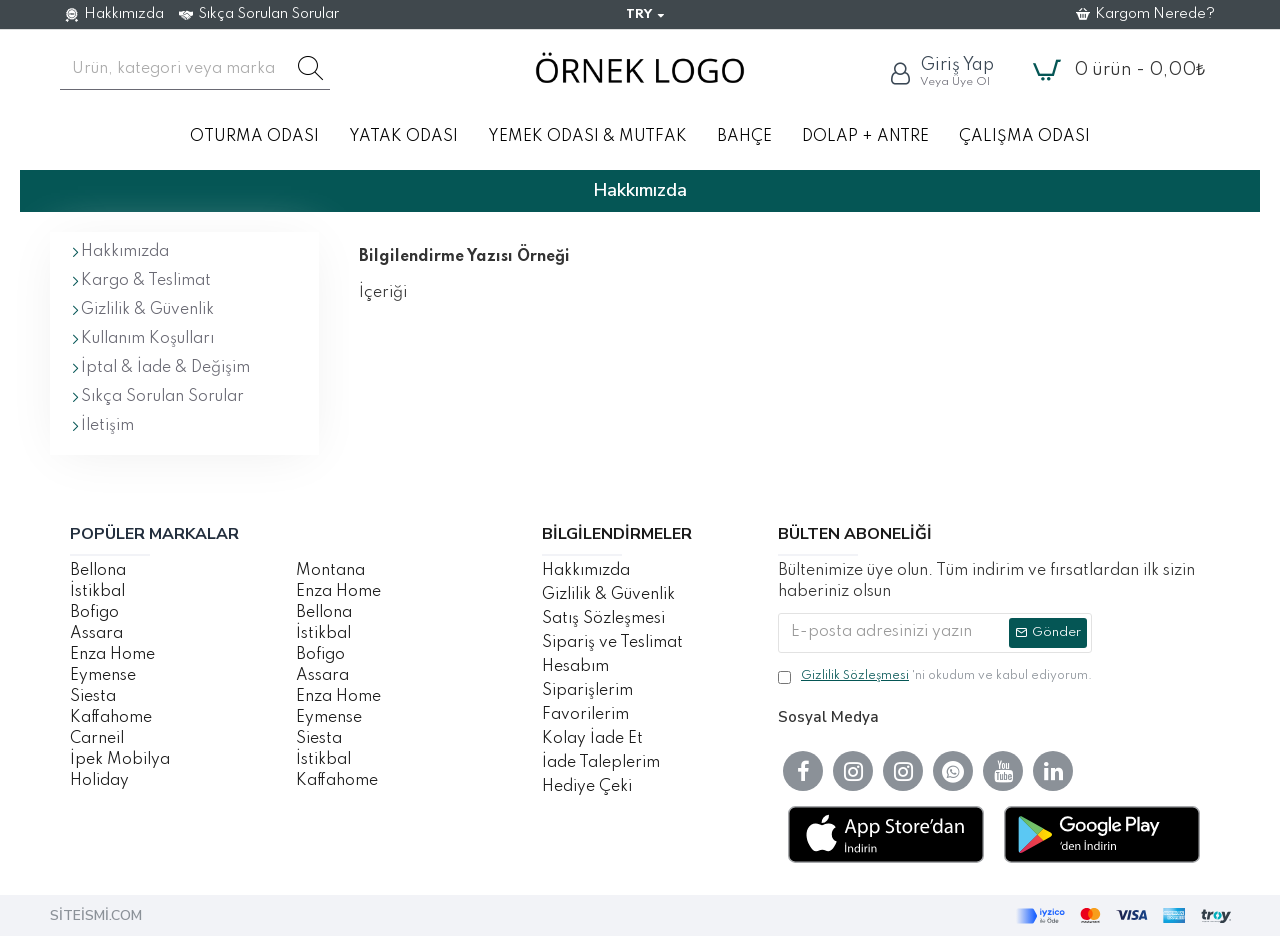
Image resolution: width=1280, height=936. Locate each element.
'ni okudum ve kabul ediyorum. (935, 676)
